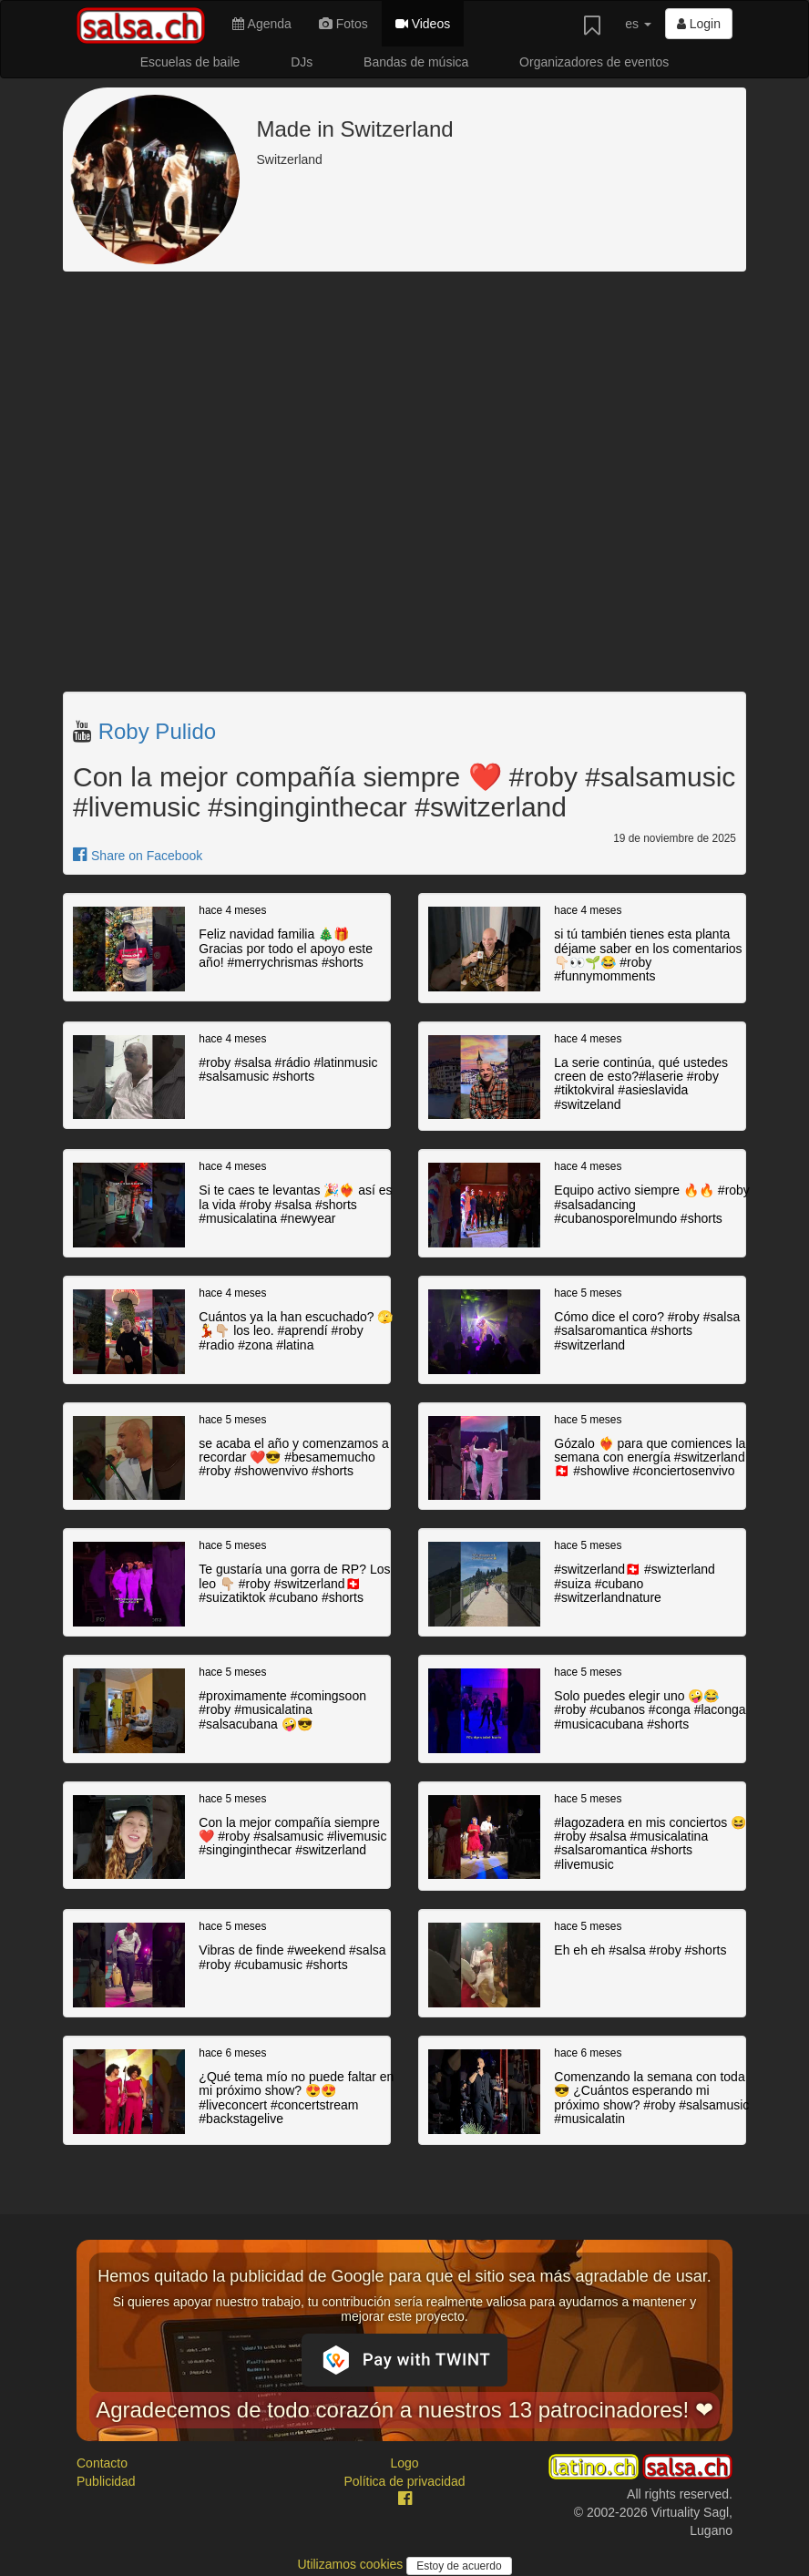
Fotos (343, 23)
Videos (422, 23)
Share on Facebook (137, 855)
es (638, 23)
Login (699, 23)
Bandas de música (416, 62)
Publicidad (106, 2481)
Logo (404, 2463)
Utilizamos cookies (351, 2564)
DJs (301, 62)
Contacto (102, 2463)
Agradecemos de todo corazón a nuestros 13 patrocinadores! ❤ (404, 2409)
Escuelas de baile (190, 62)
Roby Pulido (157, 731)
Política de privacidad (404, 2481)
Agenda (261, 23)
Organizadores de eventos (594, 62)
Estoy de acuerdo (458, 2566)
